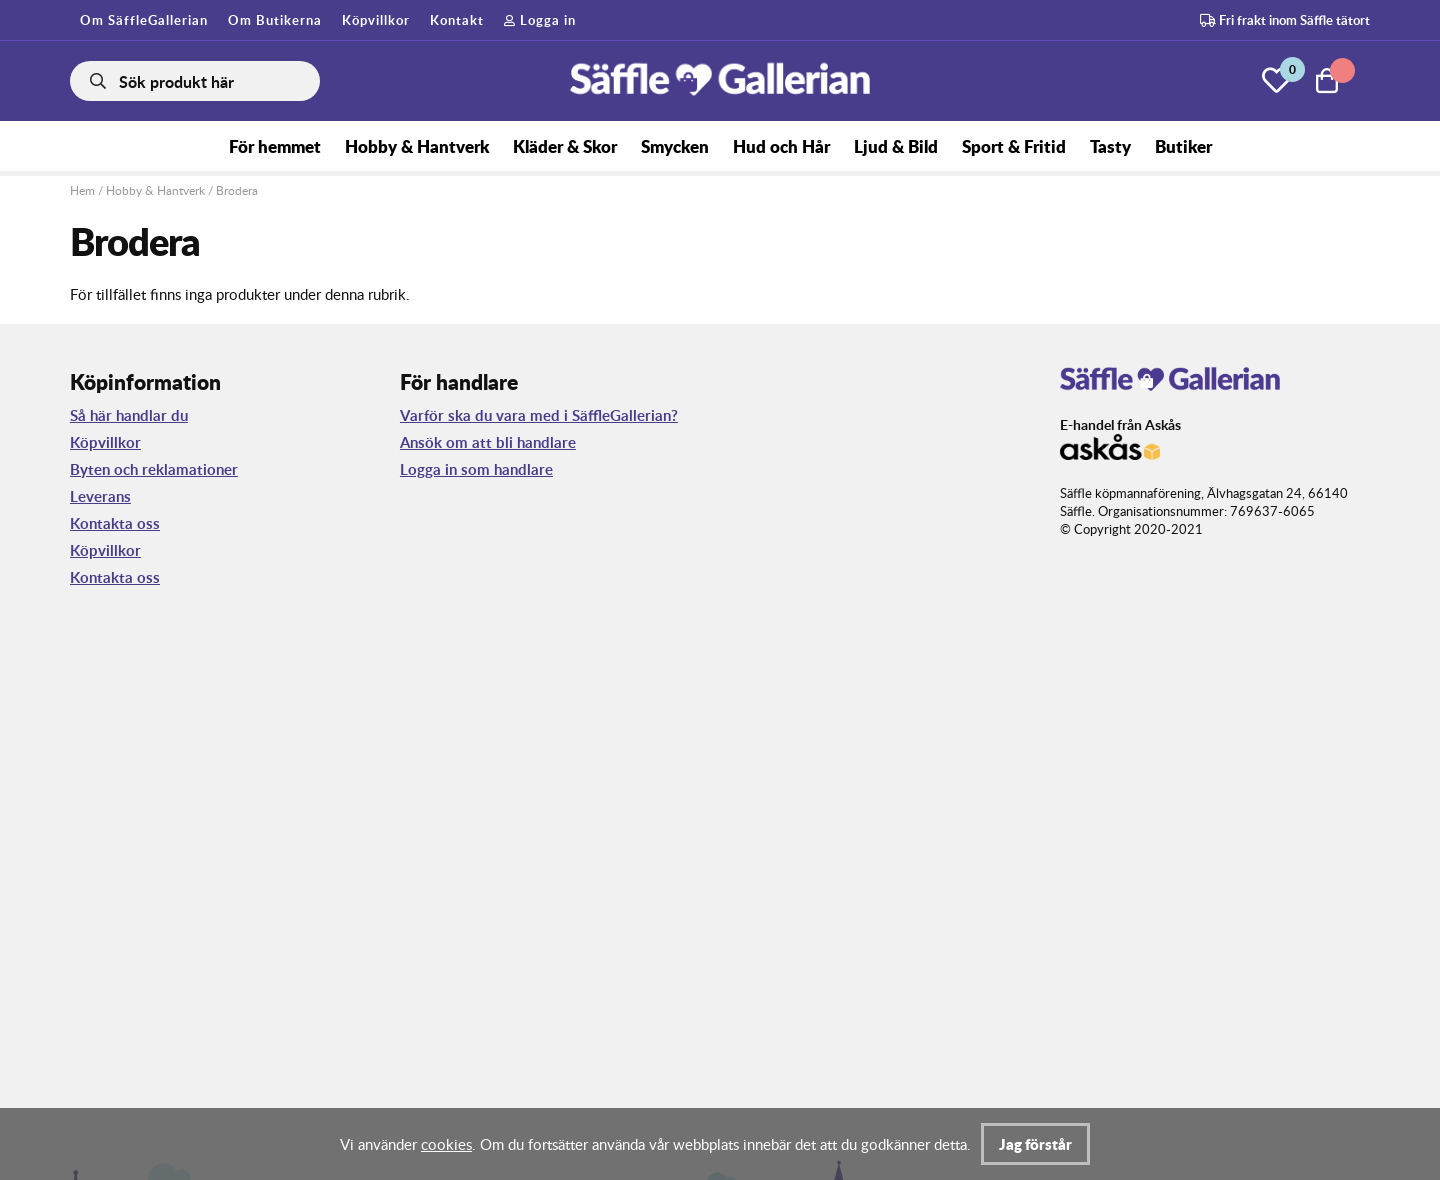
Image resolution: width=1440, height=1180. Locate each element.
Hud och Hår (781, 146)
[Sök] (195, 81)
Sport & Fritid (1014, 146)
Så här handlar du (129, 415)
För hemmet (275, 146)
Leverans (100, 496)
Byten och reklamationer (154, 469)
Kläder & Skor (565, 146)
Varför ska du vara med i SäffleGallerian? (539, 415)
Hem (82, 190)
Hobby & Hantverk (417, 146)
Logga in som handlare (476, 469)
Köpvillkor (376, 20)
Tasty (1110, 146)
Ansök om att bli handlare (488, 442)
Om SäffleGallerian (144, 20)
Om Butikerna (275, 20)
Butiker (1183, 146)
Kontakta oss (115, 523)
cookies (446, 1144)
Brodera (237, 190)
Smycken (675, 146)
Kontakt (457, 20)
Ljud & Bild (896, 146)
